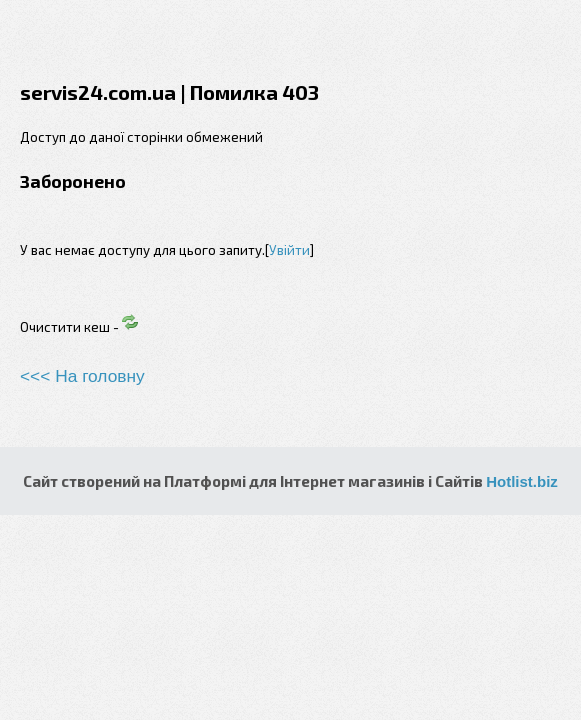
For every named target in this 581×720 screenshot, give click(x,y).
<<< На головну (82, 376)
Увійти (289, 250)
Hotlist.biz (522, 481)
